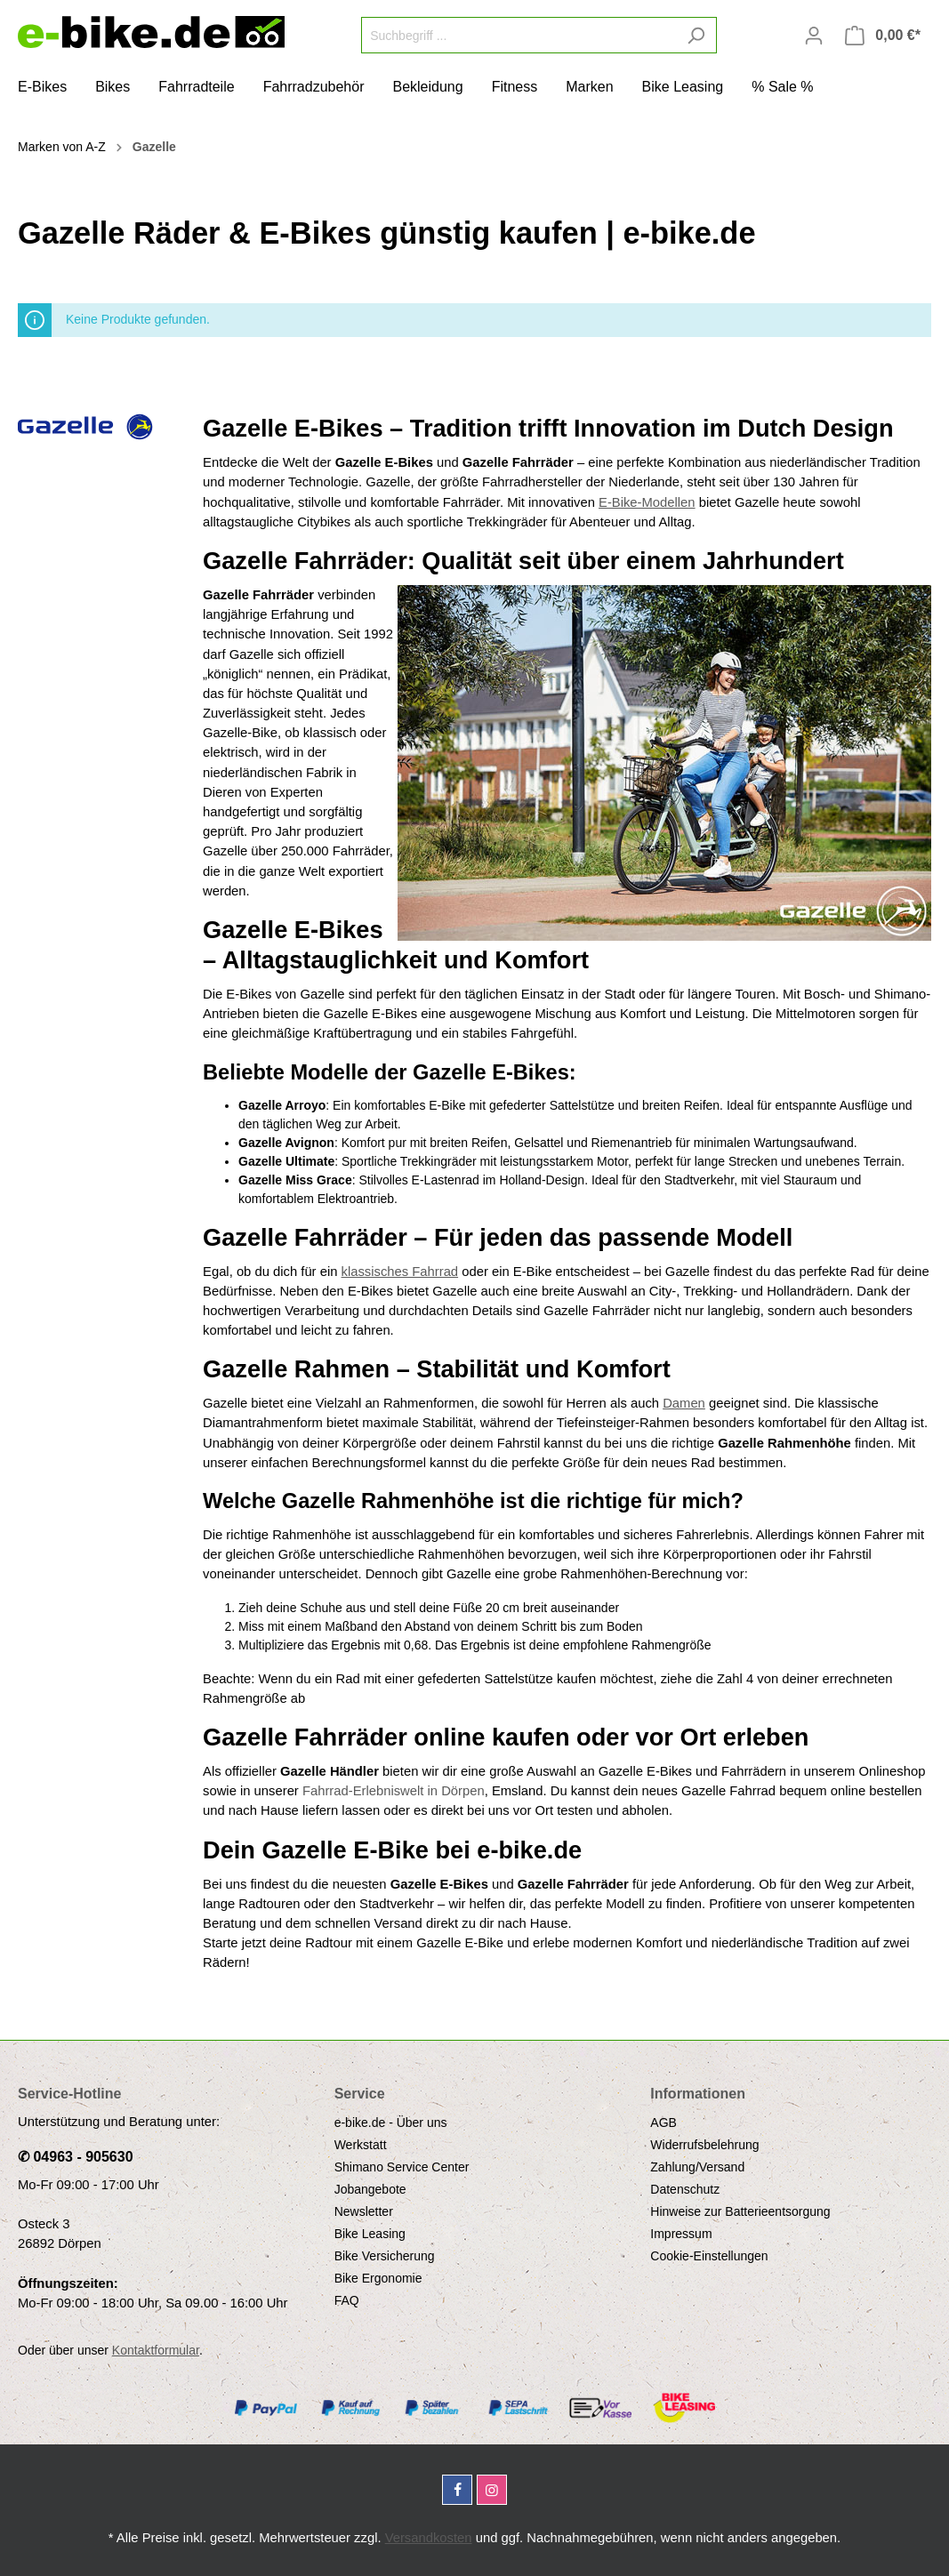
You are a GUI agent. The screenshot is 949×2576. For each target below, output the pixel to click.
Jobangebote (370, 2189)
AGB (663, 2122)
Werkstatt (360, 2145)
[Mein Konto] (813, 35)
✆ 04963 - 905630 (75, 2156)
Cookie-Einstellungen (709, 2256)
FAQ (346, 2300)
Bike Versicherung (384, 2256)
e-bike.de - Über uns (390, 2122)
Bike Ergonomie (378, 2278)
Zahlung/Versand (697, 2167)
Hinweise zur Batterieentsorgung (740, 2211)
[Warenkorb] (882, 35)
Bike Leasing (370, 2234)
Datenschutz (685, 2189)
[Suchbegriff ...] (518, 35)
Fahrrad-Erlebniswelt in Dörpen (393, 1791)
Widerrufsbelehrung (704, 2145)
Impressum (681, 2234)
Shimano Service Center (402, 2167)
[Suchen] (696, 35)
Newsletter (363, 2211)
